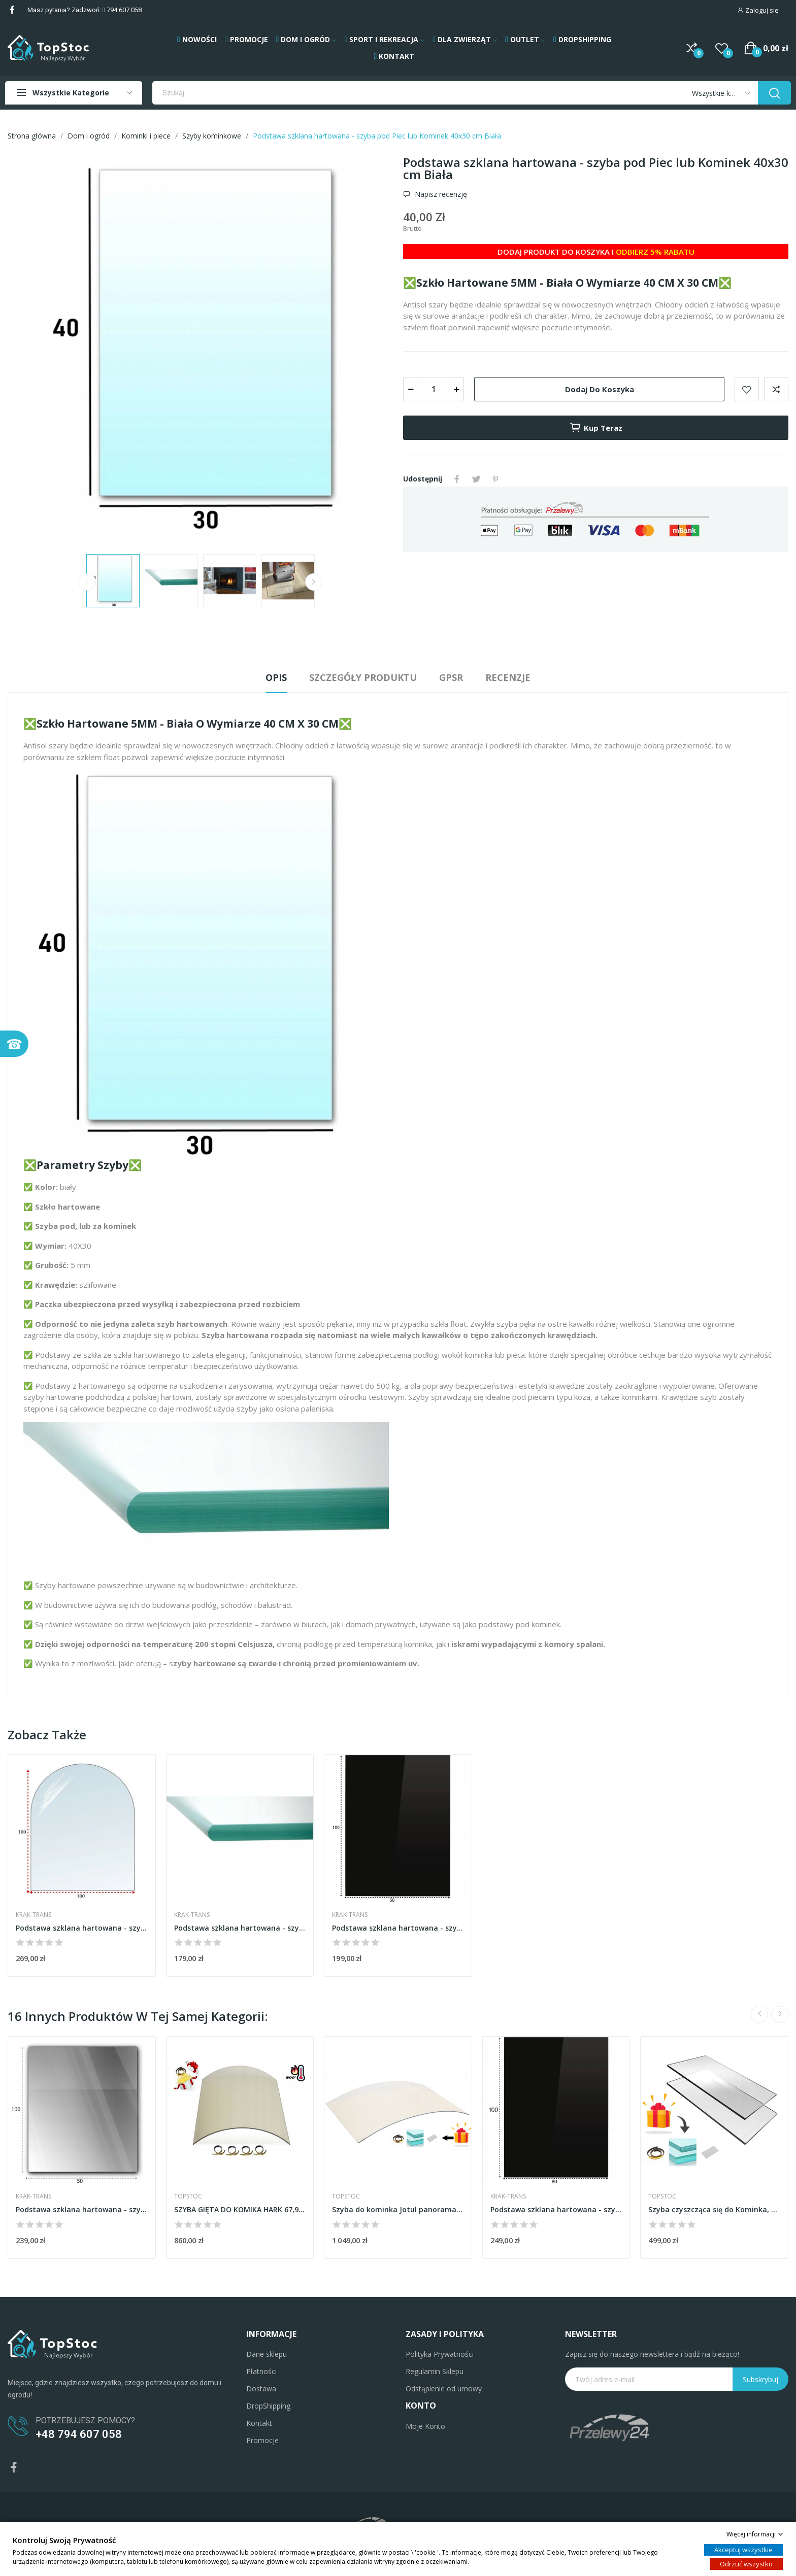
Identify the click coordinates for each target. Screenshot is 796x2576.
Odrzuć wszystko (746, 2563)
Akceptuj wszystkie (743, 2549)
